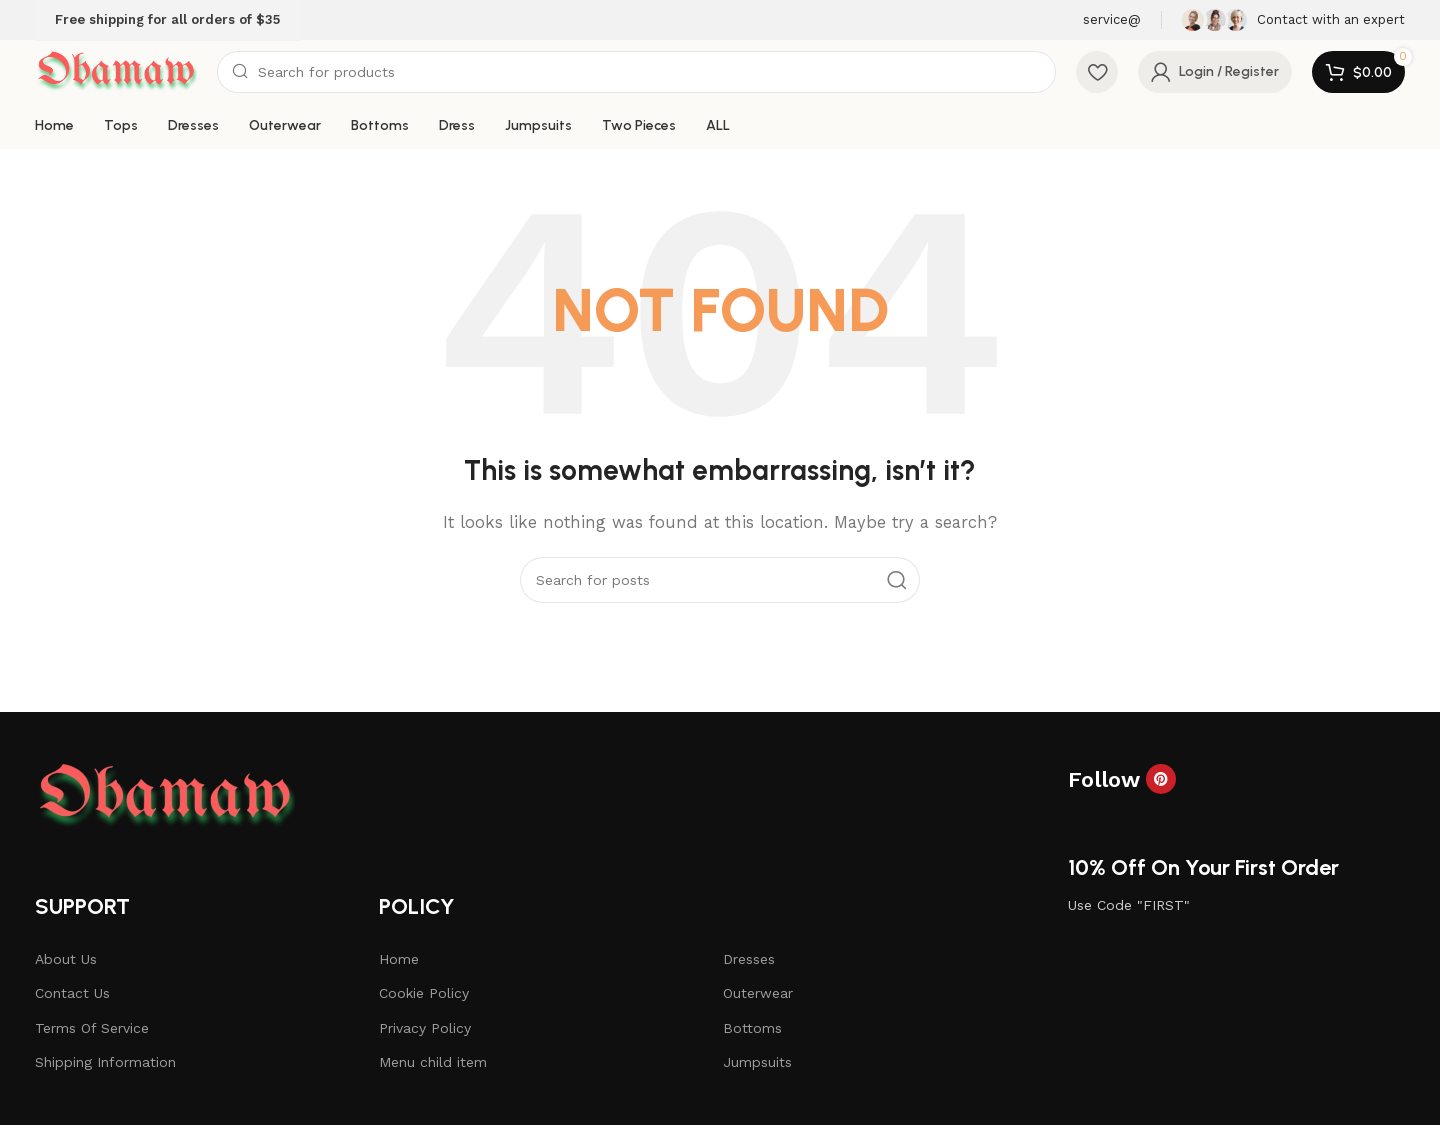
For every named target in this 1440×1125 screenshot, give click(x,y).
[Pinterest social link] (1161, 779)
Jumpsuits (757, 1062)
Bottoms (752, 1028)
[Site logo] (116, 71)
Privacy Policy (425, 1028)
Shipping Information (105, 1062)
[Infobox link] (1293, 20)
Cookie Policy (424, 993)
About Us (66, 959)
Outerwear (758, 993)
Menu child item (433, 1062)
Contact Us (72, 993)
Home (399, 959)
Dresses (749, 959)
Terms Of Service (92, 1028)
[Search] (636, 72)
